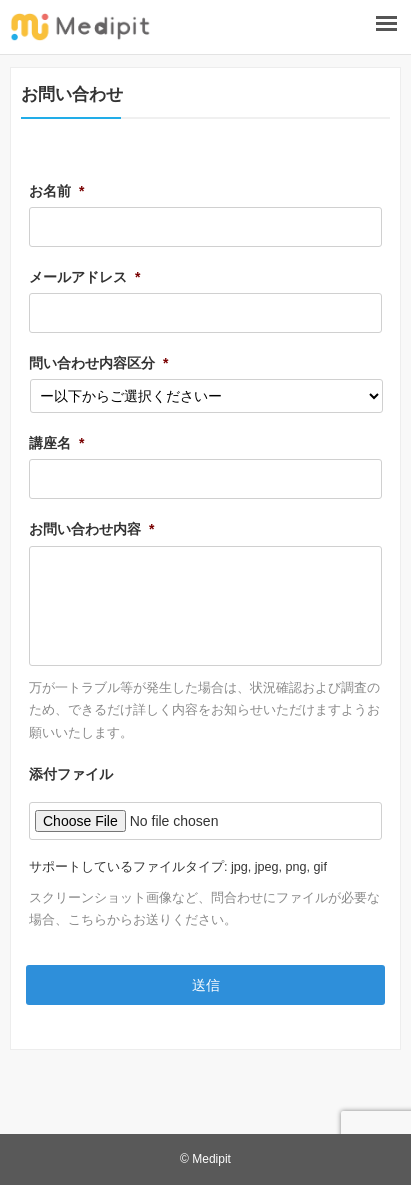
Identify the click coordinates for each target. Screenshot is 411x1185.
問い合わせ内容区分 (98, 363)
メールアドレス (84, 277)
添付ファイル (71, 774)
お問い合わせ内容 (91, 529)
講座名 (56, 443)
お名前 (56, 191)
